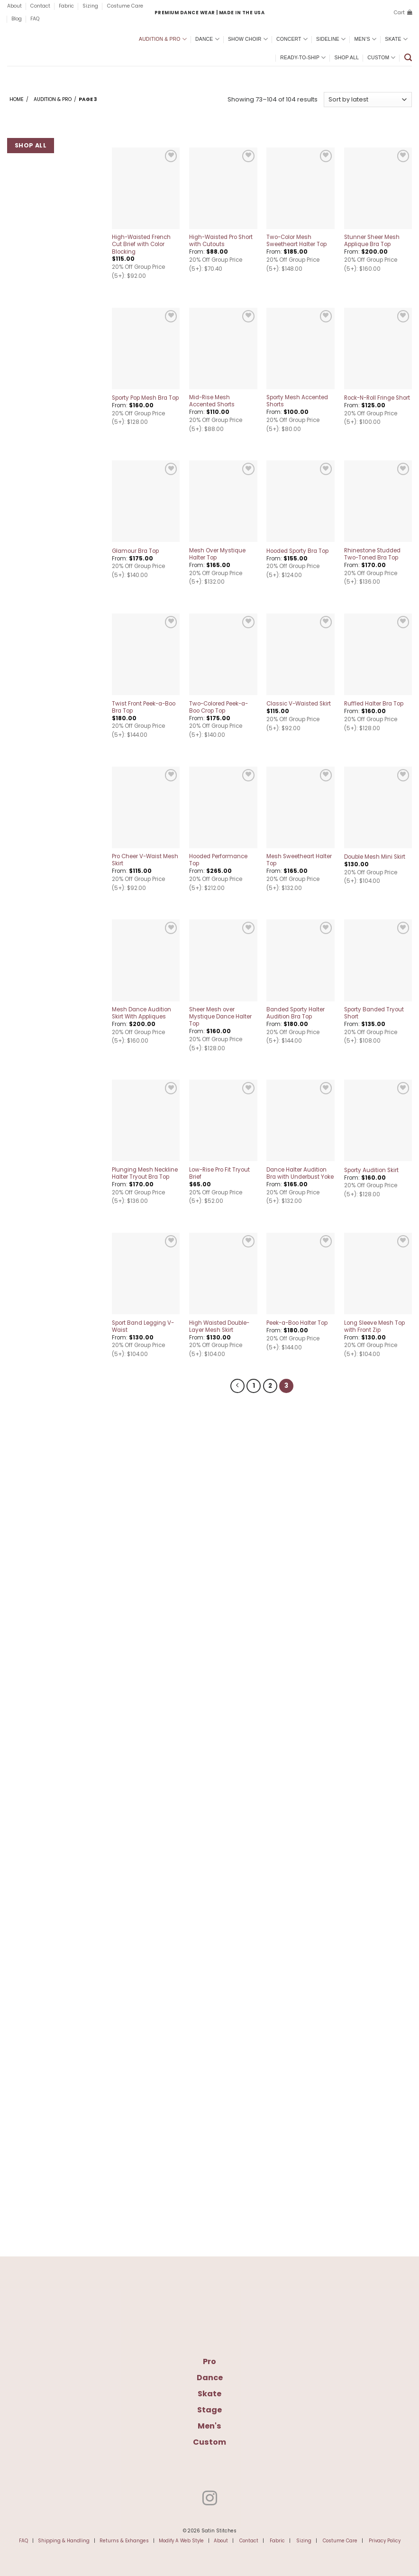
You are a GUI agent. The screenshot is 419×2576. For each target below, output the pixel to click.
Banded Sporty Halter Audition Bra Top (295, 1013)
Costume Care (125, 5)
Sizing (90, 5)
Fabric (66, 5)
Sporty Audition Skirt (371, 1170)
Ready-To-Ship (303, 57)
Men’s (365, 39)
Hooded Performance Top (218, 860)
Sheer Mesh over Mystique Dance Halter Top (220, 1016)
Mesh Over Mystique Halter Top (217, 554)
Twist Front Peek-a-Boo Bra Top (143, 707)
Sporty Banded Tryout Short (374, 1013)
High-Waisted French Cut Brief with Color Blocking (141, 244)
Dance (207, 39)
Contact (40, 5)
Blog (16, 18)
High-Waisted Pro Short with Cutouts (221, 241)
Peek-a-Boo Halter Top (297, 1323)
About (14, 5)
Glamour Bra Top (135, 551)
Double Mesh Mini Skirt (374, 857)
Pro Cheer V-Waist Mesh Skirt (145, 860)
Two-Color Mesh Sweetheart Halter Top (296, 241)
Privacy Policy (385, 2539)
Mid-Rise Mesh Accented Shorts (212, 401)
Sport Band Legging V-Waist (143, 1327)
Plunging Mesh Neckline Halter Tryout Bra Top (145, 1173)
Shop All (347, 57)
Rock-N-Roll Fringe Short (377, 398)
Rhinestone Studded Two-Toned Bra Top (372, 554)
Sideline (331, 39)
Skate (396, 39)
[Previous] (239, 1385)
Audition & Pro (163, 39)
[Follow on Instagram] (209, 2498)
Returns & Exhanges (124, 2539)
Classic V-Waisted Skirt (298, 703)
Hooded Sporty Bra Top (297, 551)
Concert (292, 39)
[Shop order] (368, 99)
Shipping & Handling (64, 2539)
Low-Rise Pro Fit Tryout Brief (219, 1173)
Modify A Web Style (181, 2539)
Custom (381, 57)
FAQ (34, 18)
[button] (403, 13)
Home (16, 99)
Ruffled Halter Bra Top (373, 703)
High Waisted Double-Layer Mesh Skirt (219, 1327)
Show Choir (248, 39)
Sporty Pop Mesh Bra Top (145, 398)
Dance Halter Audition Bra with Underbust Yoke (300, 1173)
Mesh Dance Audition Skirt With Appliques (141, 1013)
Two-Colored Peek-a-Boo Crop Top (218, 707)
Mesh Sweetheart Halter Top (299, 860)
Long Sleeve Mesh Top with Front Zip (374, 1327)
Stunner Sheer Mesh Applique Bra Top (372, 241)
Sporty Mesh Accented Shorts (297, 401)
